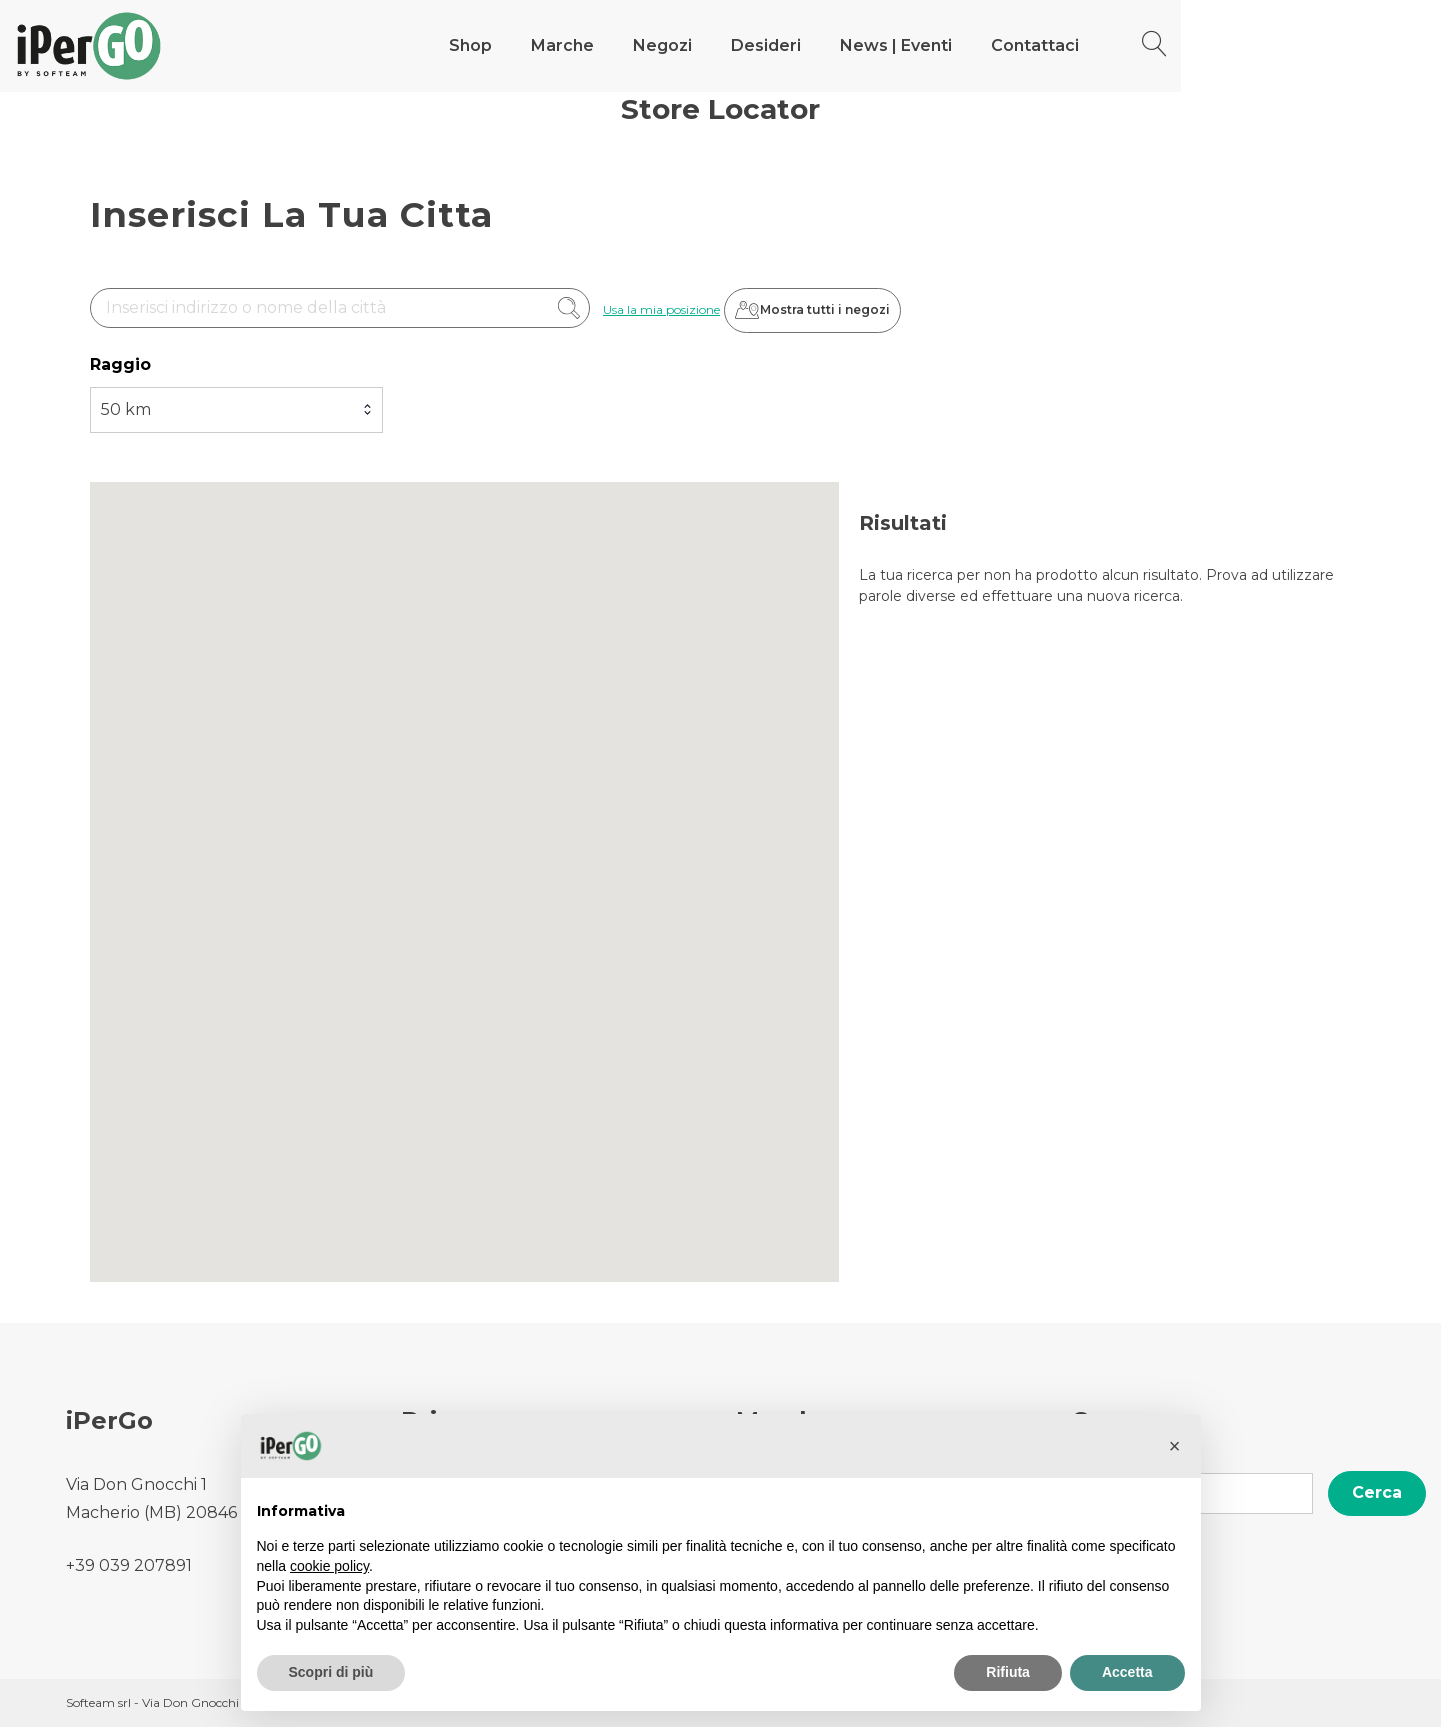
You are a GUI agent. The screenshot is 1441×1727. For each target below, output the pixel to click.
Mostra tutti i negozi (830, 310)
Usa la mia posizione (661, 310)
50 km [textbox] (126, 410)
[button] (1175, 1446)
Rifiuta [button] (1008, 1672)
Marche (764, 45)
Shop (672, 45)
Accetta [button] (1127, 1672)
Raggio (120, 365)
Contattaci (1237, 45)
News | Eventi (1098, 45)
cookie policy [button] (329, 1566)
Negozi (864, 45)
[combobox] (236, 411)
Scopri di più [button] (331, 1672)
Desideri (968, 45)
